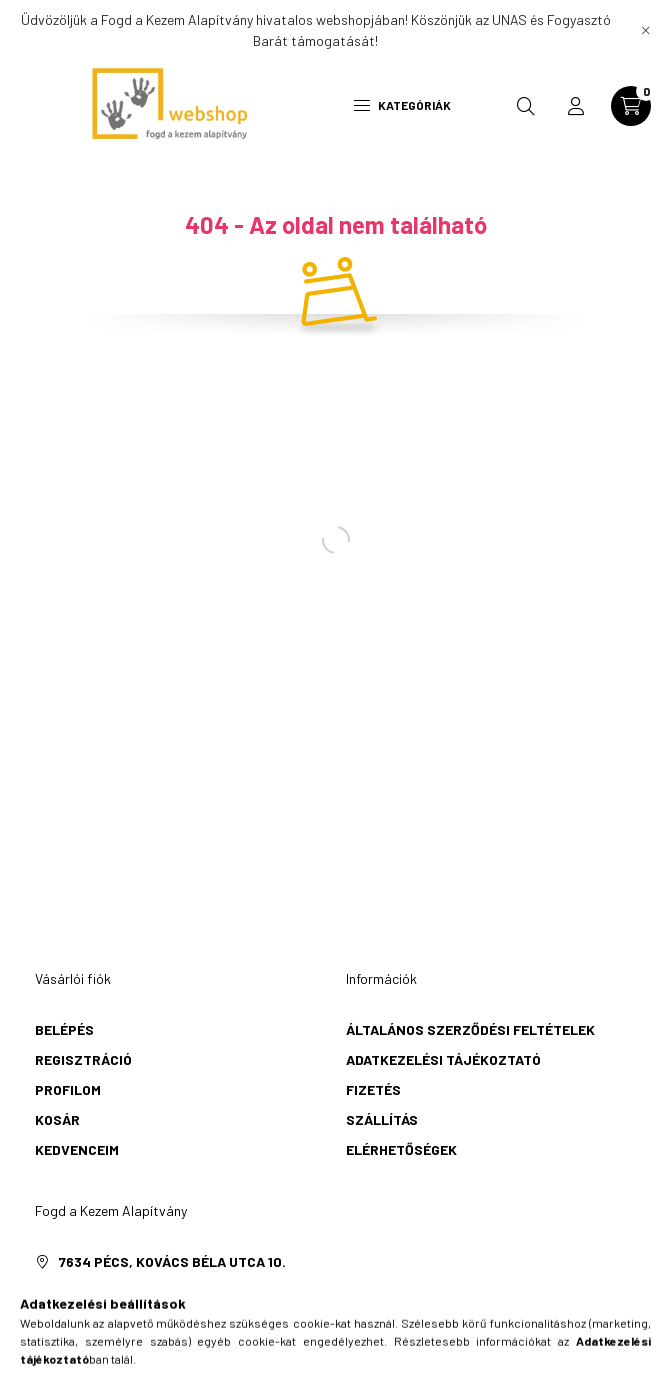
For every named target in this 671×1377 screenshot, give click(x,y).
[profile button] (576, 106)
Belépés (64, 1029)
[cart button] (631, 106)
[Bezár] (646, 30)
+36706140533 (106, 1291)
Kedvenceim (77, 1149)
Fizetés (373, 1089)
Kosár (57, 1119)
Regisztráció (83, 1059)
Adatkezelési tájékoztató (443, 1059)
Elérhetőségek (401, 1149)
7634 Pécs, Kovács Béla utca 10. (172, 1261)
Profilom (68, 1089)
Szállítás (382, 1119)
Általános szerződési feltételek (470, 1029)
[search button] (526, 106)
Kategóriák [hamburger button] (402, 105)
